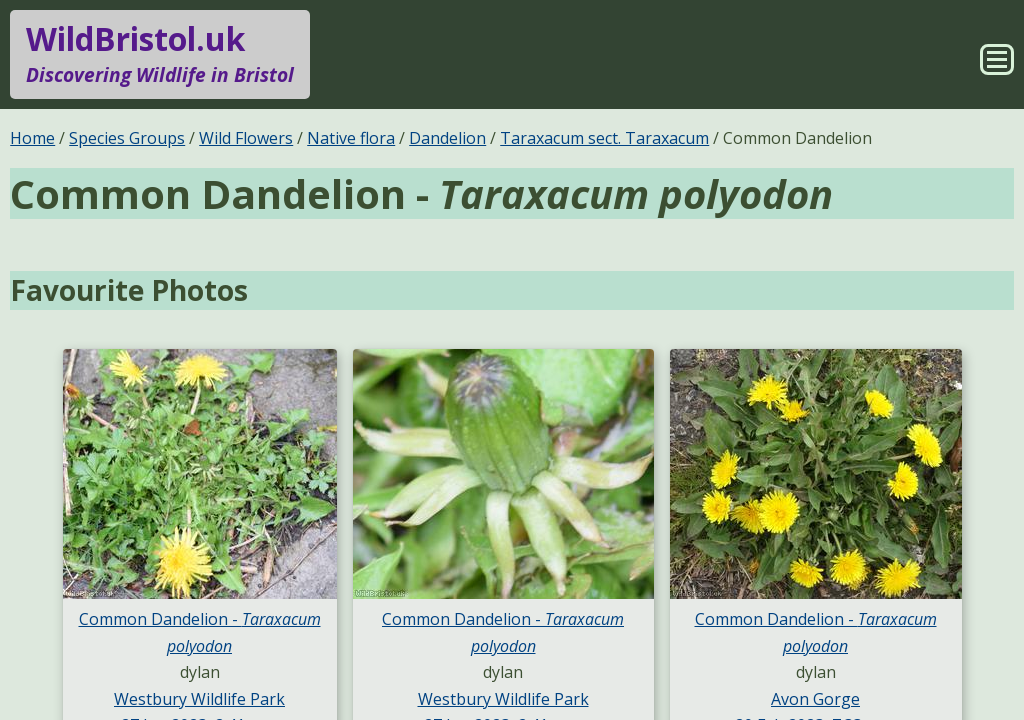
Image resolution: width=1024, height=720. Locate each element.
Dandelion (447, 138)
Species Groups (127, 138)
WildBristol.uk (160, 54)
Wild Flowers (246, 138)
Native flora (351, 138)
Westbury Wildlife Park (199, 699)
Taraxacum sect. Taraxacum (604, 138)
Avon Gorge (815, 699)
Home (32, 138)
